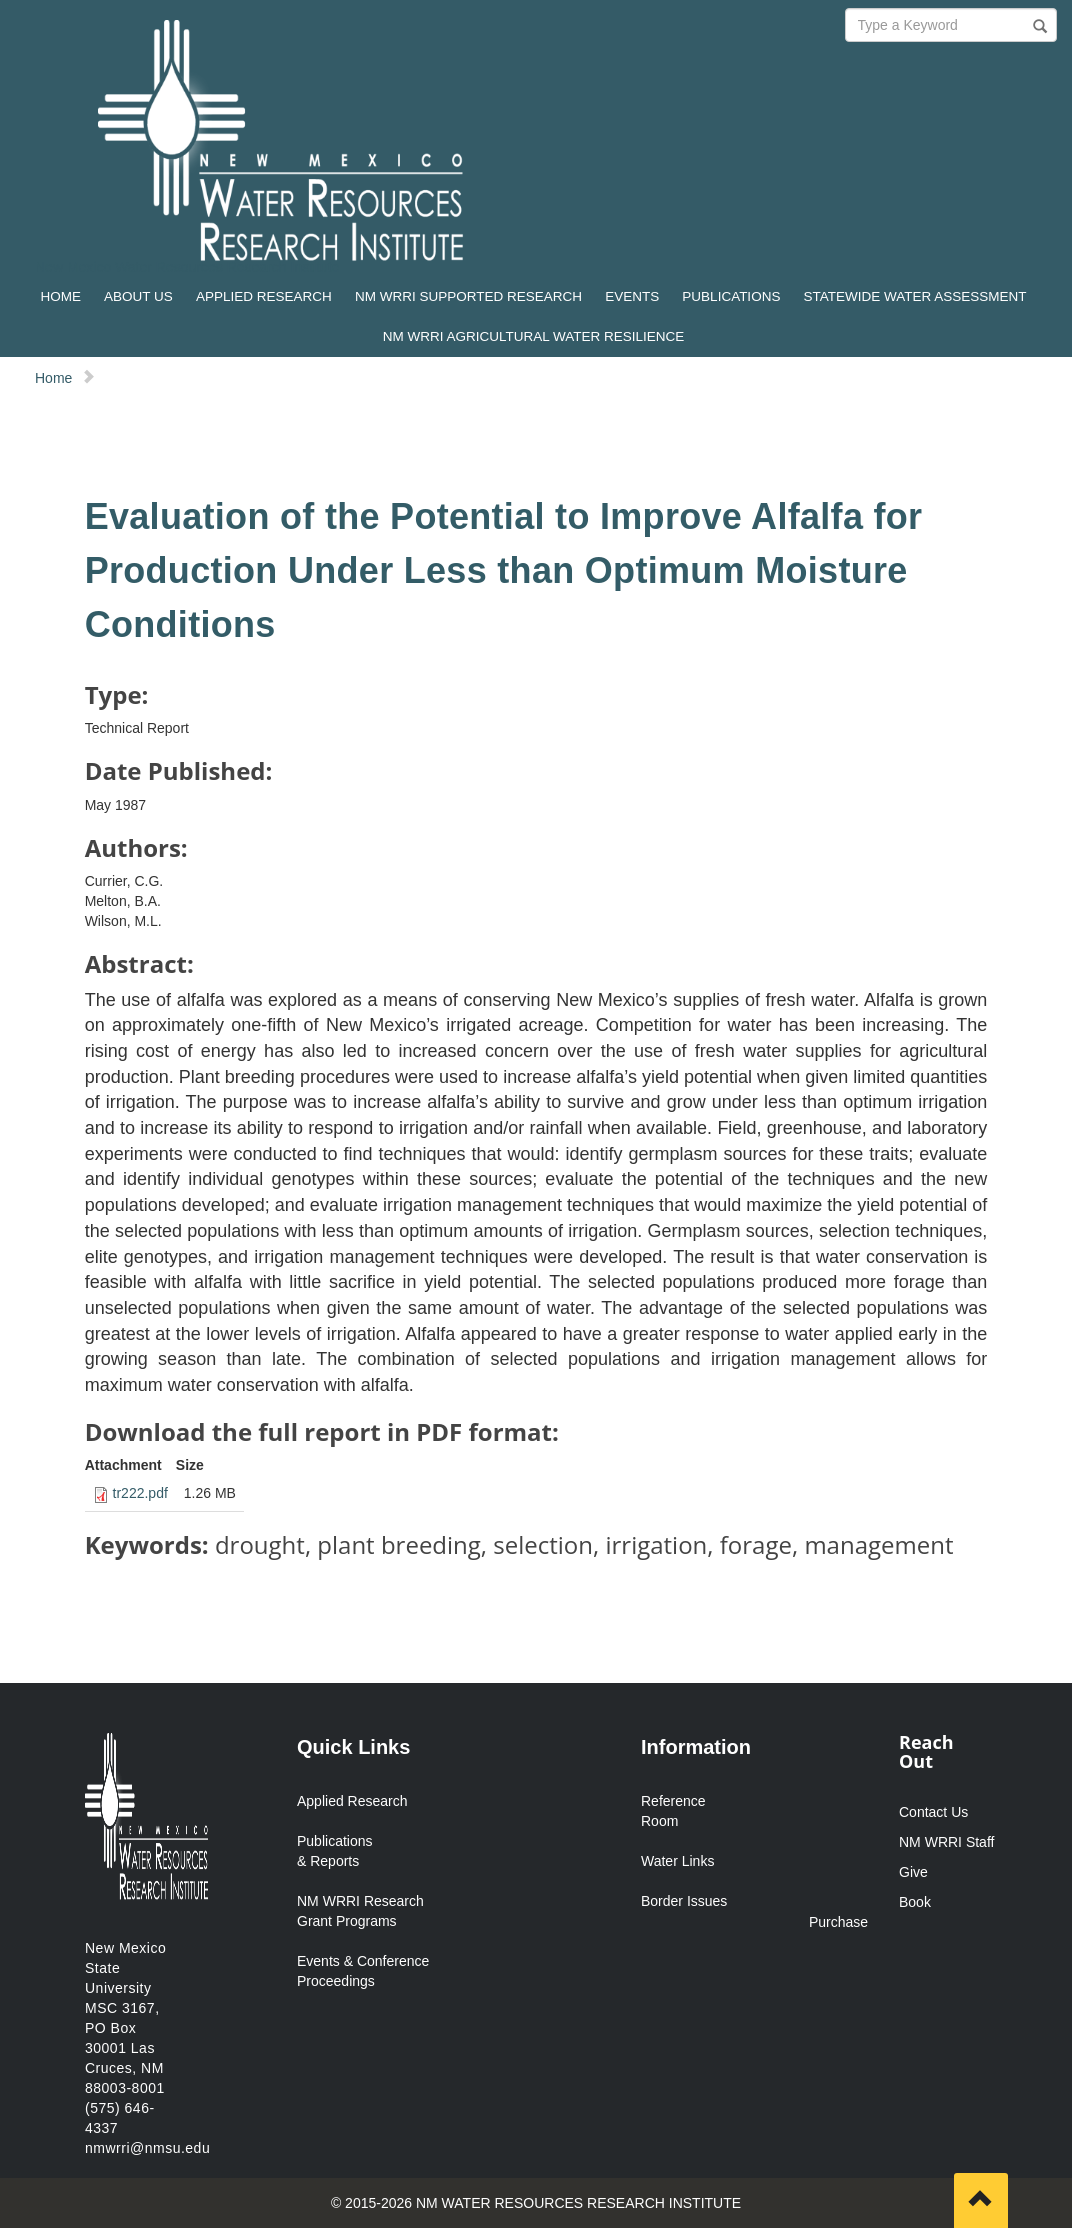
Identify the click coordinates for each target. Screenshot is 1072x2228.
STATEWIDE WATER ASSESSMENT (915, 296)
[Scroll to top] (981, 2200)
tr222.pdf (140, 1493)
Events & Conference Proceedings (363, 1971)
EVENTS (632, 296)
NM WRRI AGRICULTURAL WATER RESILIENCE (534, 336)
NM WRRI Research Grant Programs (360, 1911)
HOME (60, 296)
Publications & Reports (335, 1851)
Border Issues (684, 1901)
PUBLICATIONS (731, 296)
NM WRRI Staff (946, 1842)
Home (53, 378)
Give (913, 1872)
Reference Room (673, 1811)
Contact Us (933, 1812)
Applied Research (352, 1801)
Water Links (677, 1861)
